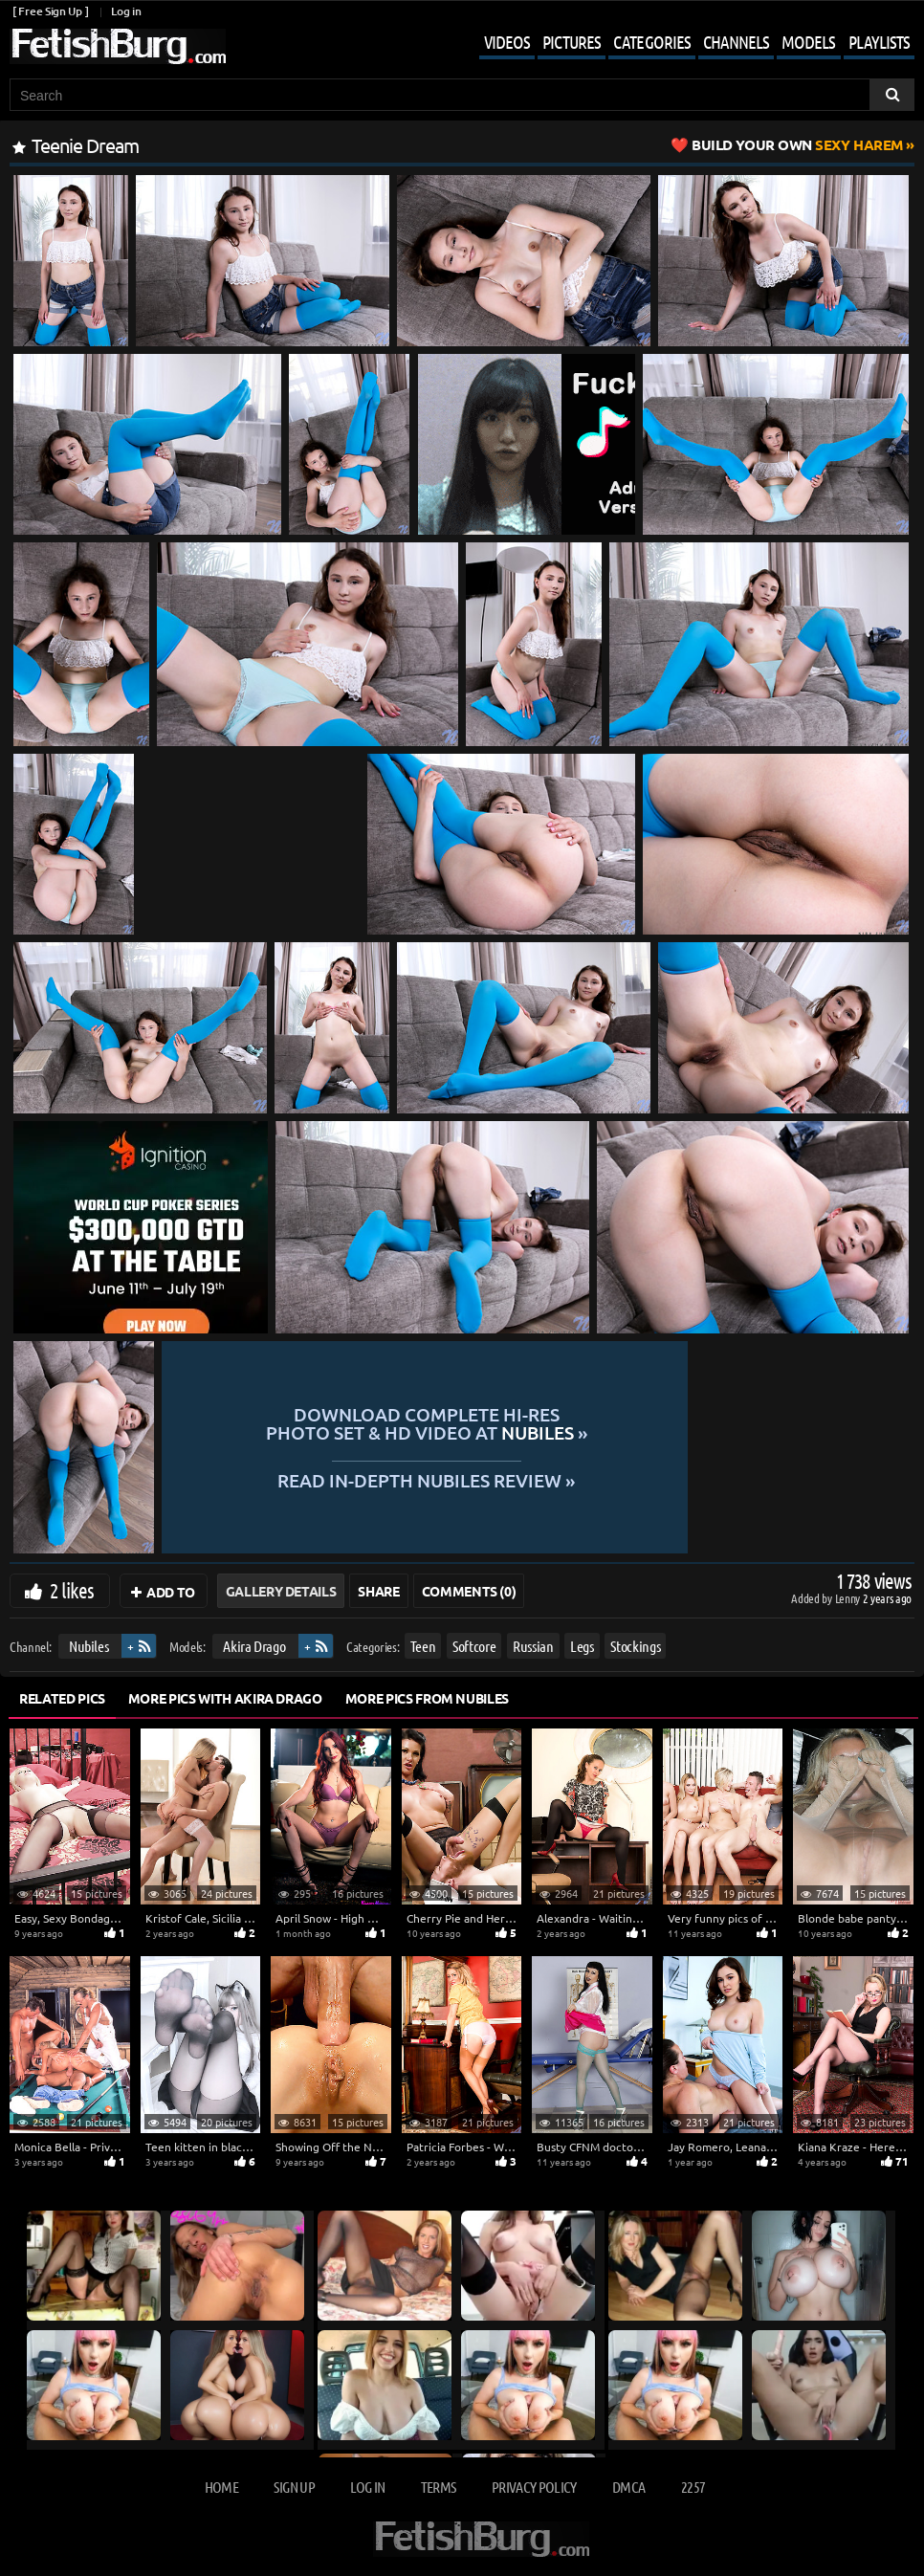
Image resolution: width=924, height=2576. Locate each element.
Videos (507, 42)
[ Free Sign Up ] (50, 11)
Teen (423, 1646)
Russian (533, 1646)
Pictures (571, 42)
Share (378, 1590)
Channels (736, 42)
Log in (126, 11)
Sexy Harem (797, 144)
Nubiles (89, 1646)
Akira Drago (254, 1646)
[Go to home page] (118, 46)
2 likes (72, 1589)
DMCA (628, 2486)
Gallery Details (281, 1590)
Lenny (849, 1598)
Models (808, 42)
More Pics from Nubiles (427, 1697)
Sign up (294, 2486)
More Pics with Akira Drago (225, 1697)
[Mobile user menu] (682, 44)
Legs (582, 1646)
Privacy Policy (534, 2486)
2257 (693, 2486)
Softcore (473, 1646)
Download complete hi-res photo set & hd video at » (535, 1423)
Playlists (879, 42)
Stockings (635, 1646)
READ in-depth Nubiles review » (536, 1478)
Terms (438, 2486)
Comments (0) (469, 1590)
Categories (652, 42)
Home (221, 2486)
